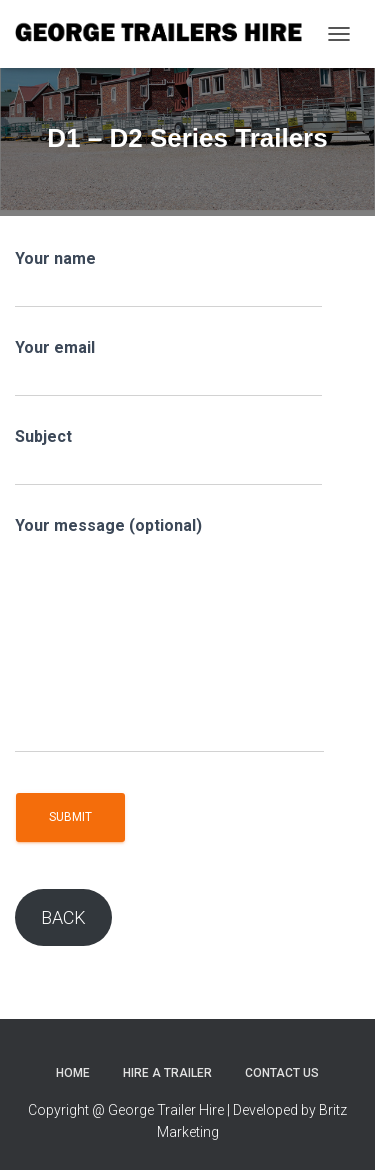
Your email (168, 367)
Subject (168, 456)
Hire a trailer (167, 1073)
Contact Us (282, 1073)
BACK (63, 917)
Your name (168, 278)
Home (73, 1073)
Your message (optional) (169, 634)
